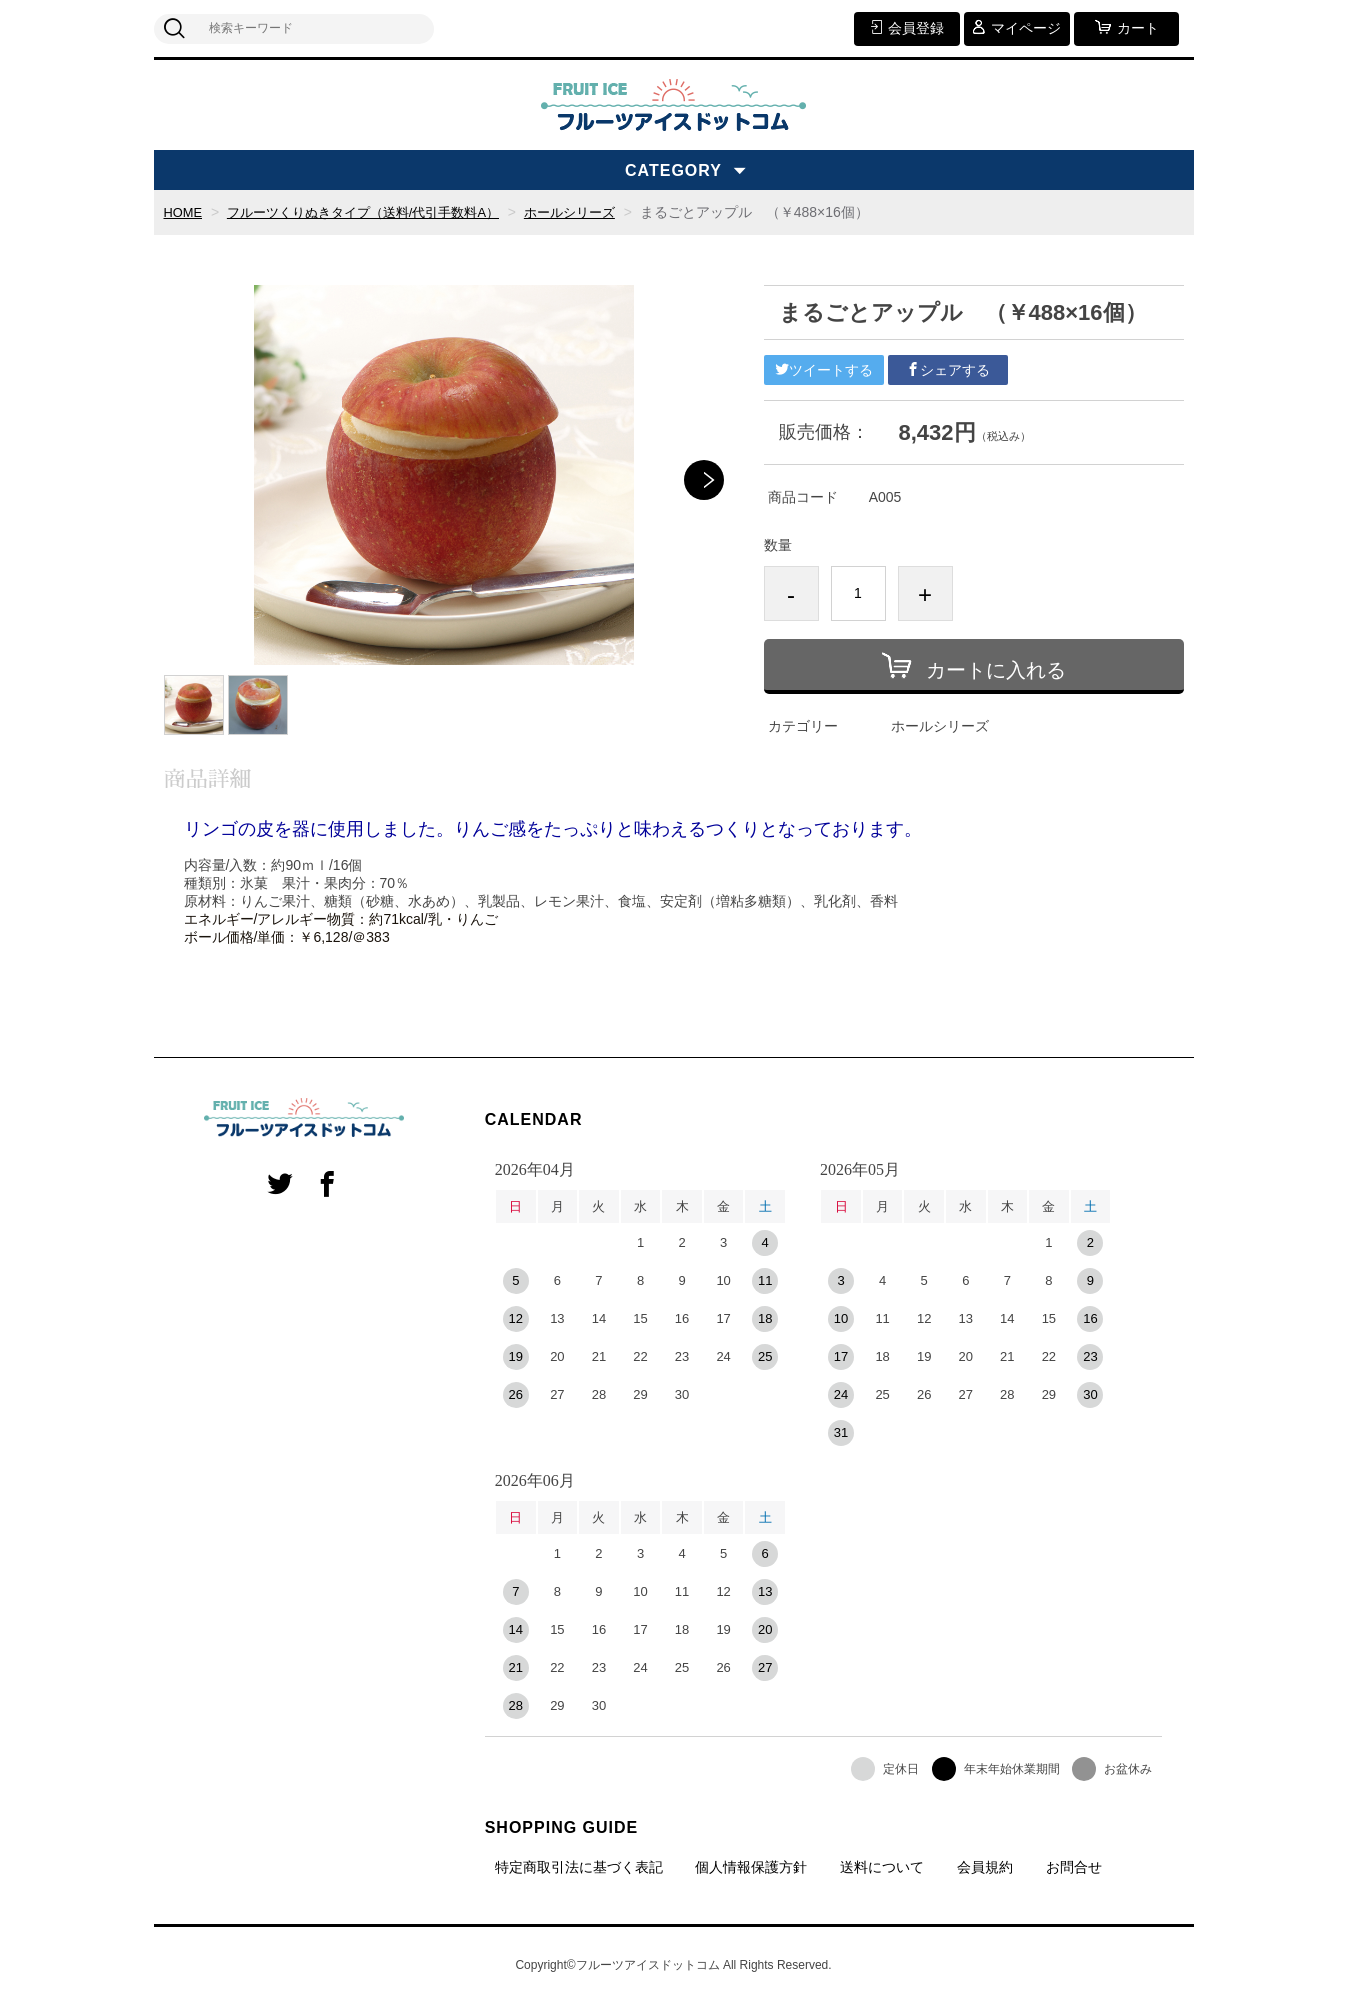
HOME (185, 212)
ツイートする (824, 370)
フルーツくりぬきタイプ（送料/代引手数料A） (376, 212)
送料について (882, 1867)
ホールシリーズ (597, 212)
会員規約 (985, 1867)
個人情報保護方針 (751, 1867)
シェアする (948, 370)
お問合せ (1074, 1867)
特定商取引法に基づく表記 (579, 1867)
